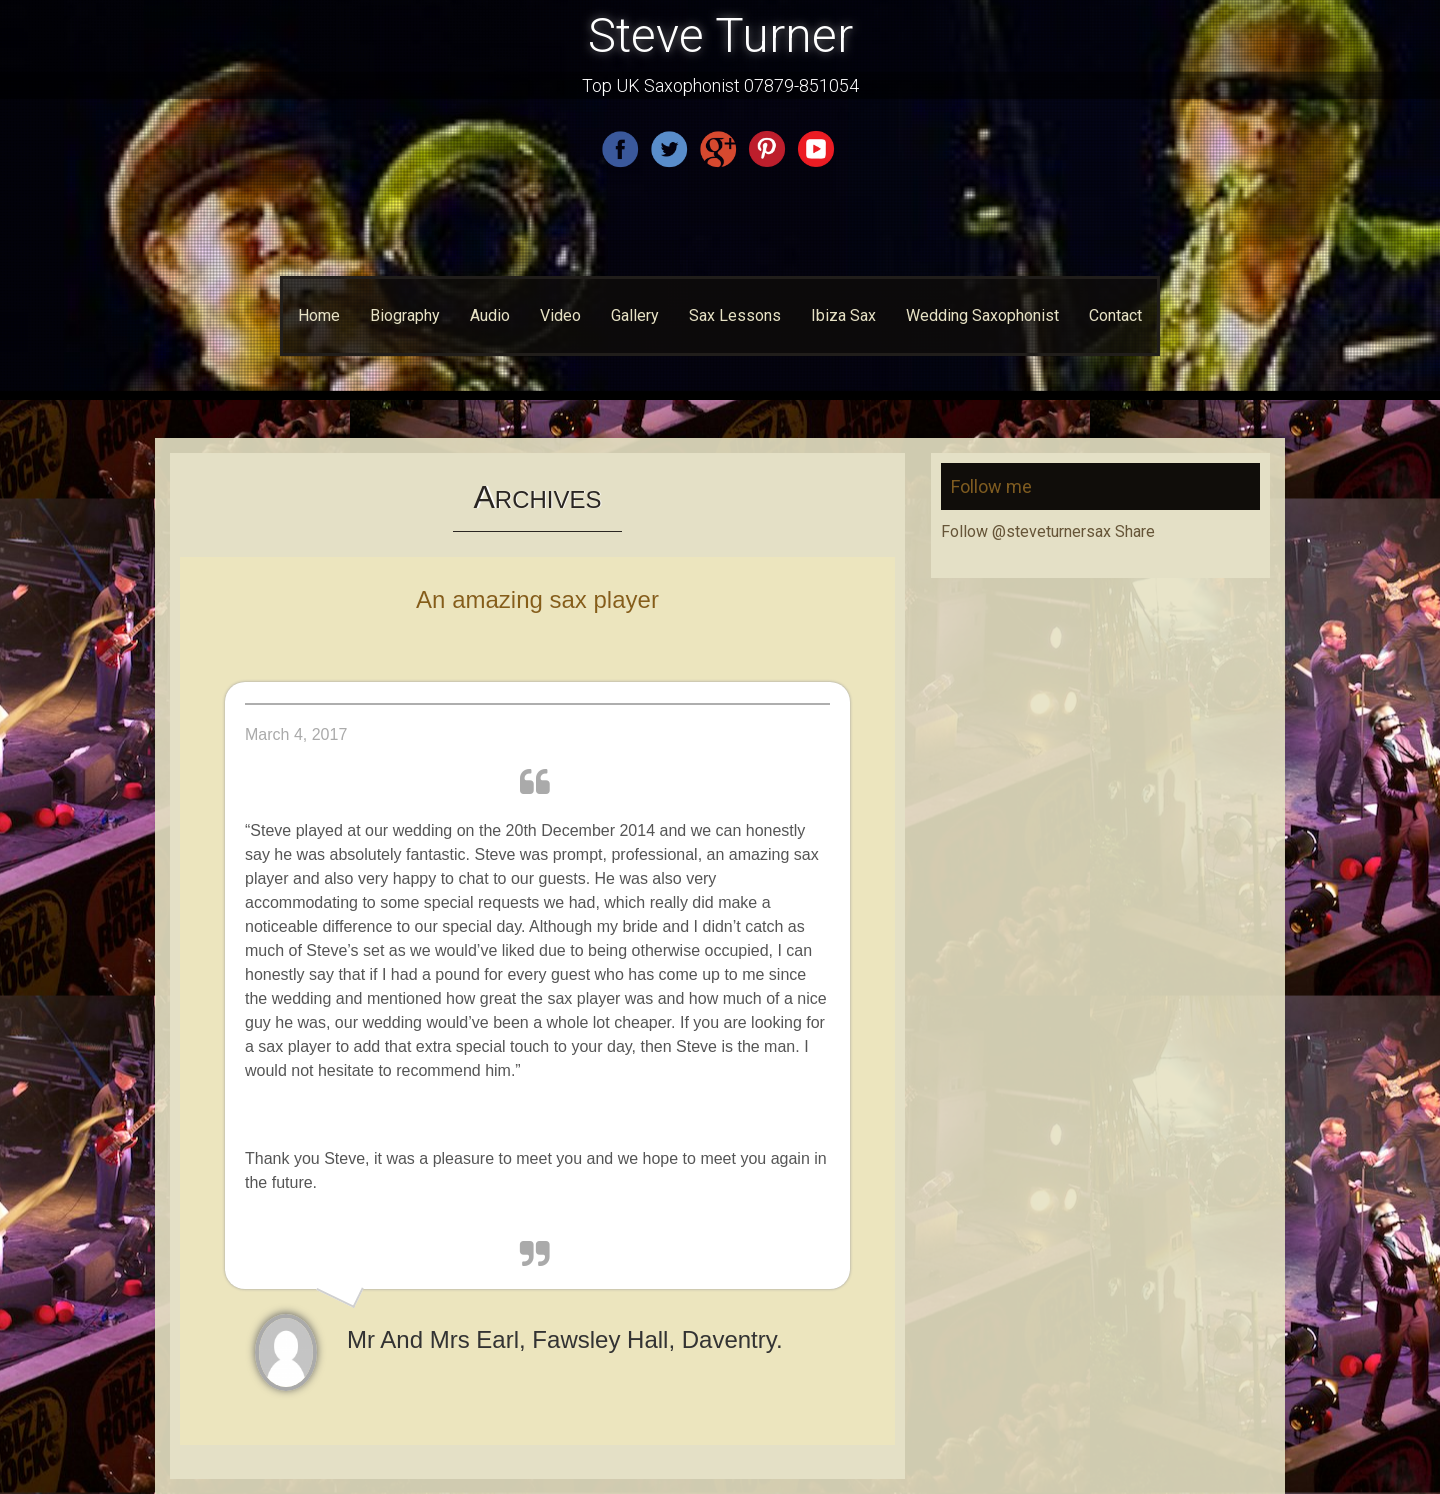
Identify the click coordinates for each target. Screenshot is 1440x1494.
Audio (490, 315)
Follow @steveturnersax (1026, 531)
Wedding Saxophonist (982, 315)
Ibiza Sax (843, 315)
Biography (405, 315)
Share (1135, 531)
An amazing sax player (537, 599)
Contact (1115, 315)
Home (319, 315)
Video (560, 315)
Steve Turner (720, 35)
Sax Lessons (735, 315)
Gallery (635, 315)
